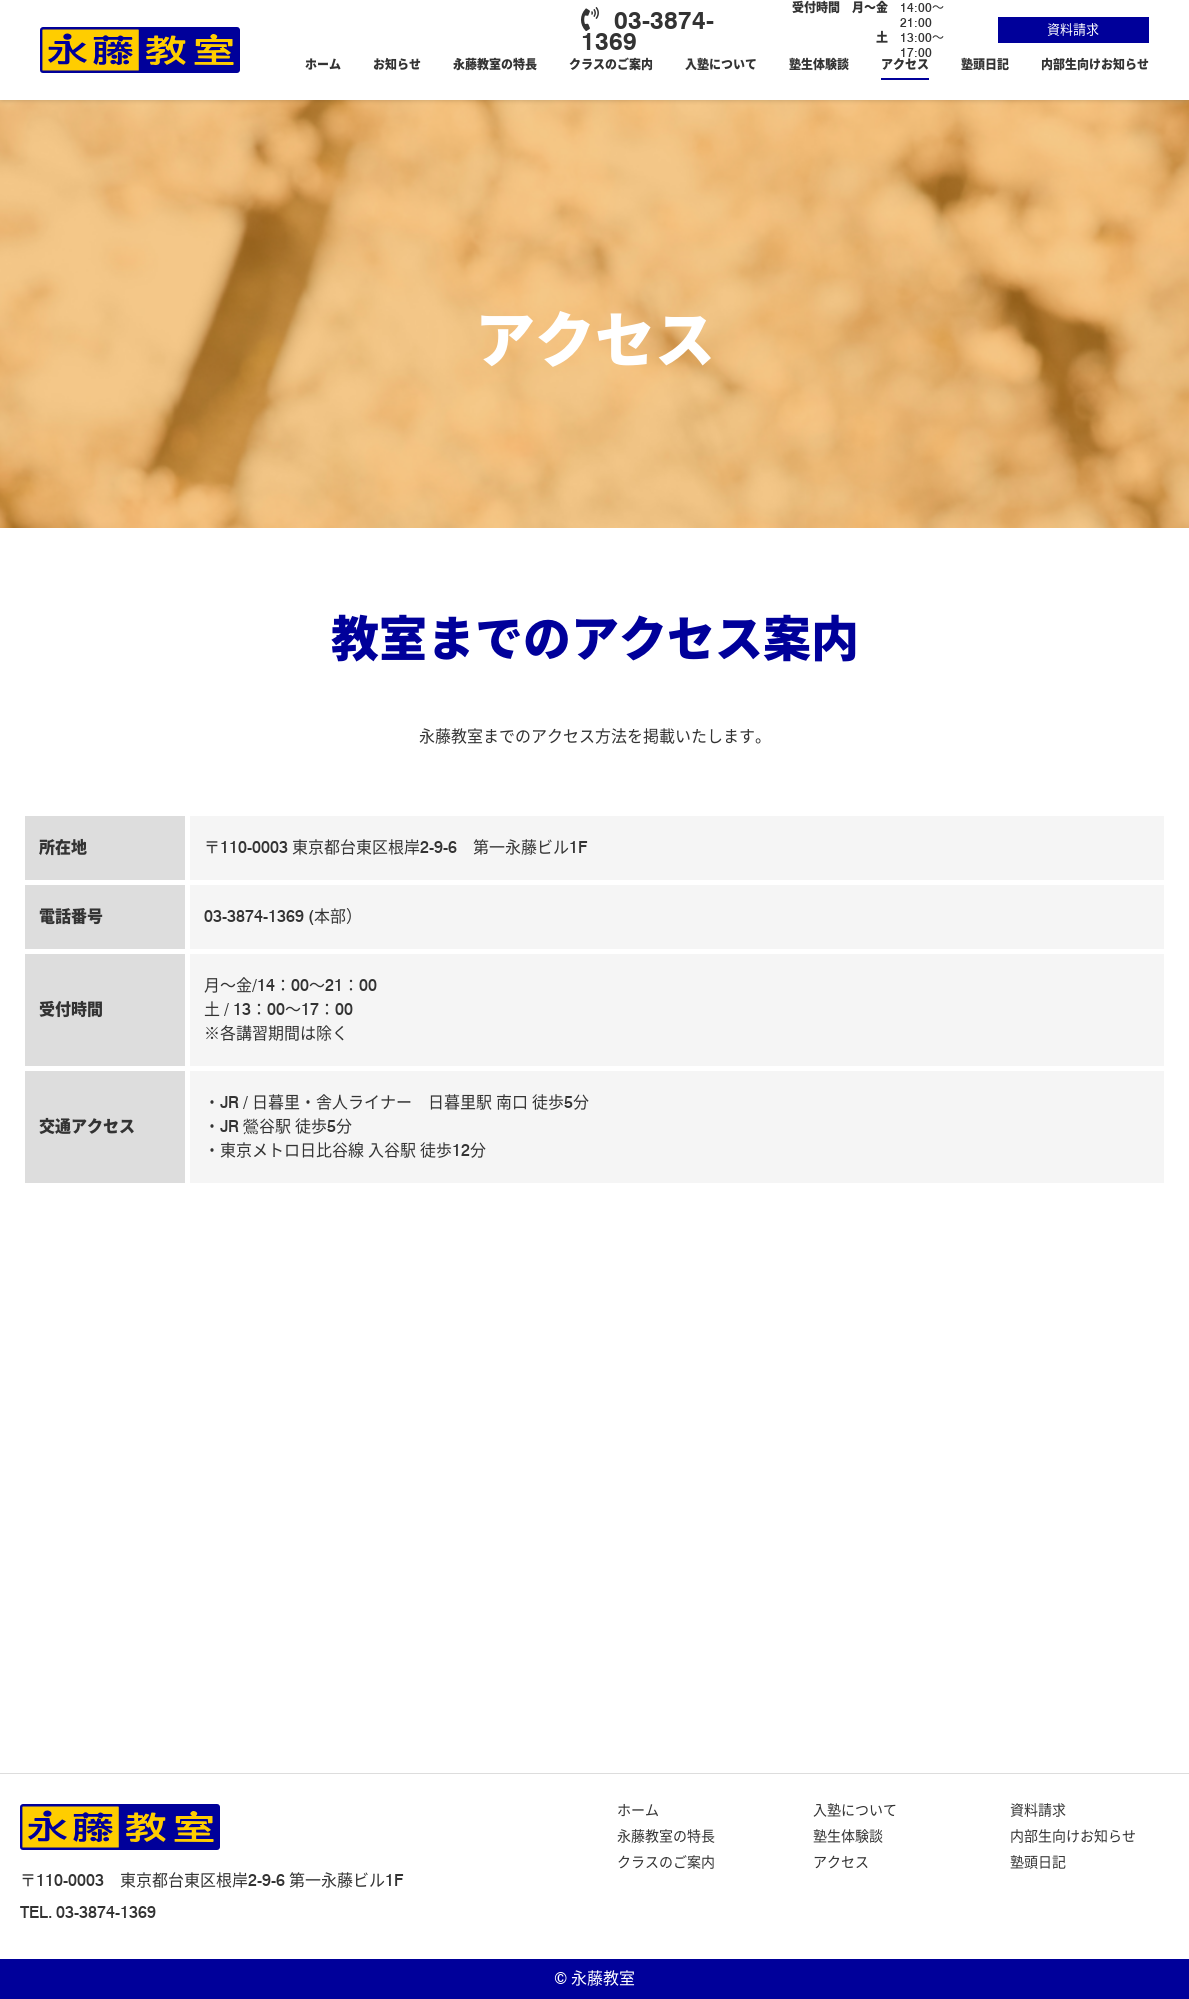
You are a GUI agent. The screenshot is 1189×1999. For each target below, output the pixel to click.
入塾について (721, 64)
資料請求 (1073, 29)
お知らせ (397, 64)
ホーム (323, 64)
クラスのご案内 (611, 64)
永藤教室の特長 (495, 64)
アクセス (905, 64)
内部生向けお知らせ (1095, 64)
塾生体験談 (819, 64)
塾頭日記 (985, 64)
